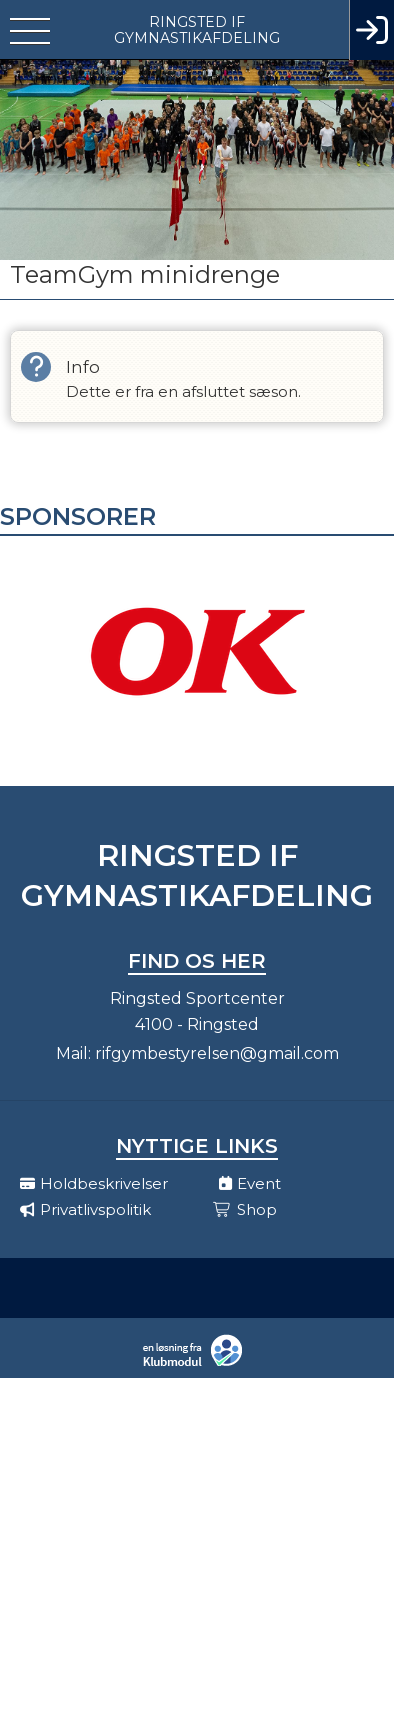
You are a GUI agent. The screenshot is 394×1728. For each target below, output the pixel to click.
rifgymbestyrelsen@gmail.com (217, 1053)
